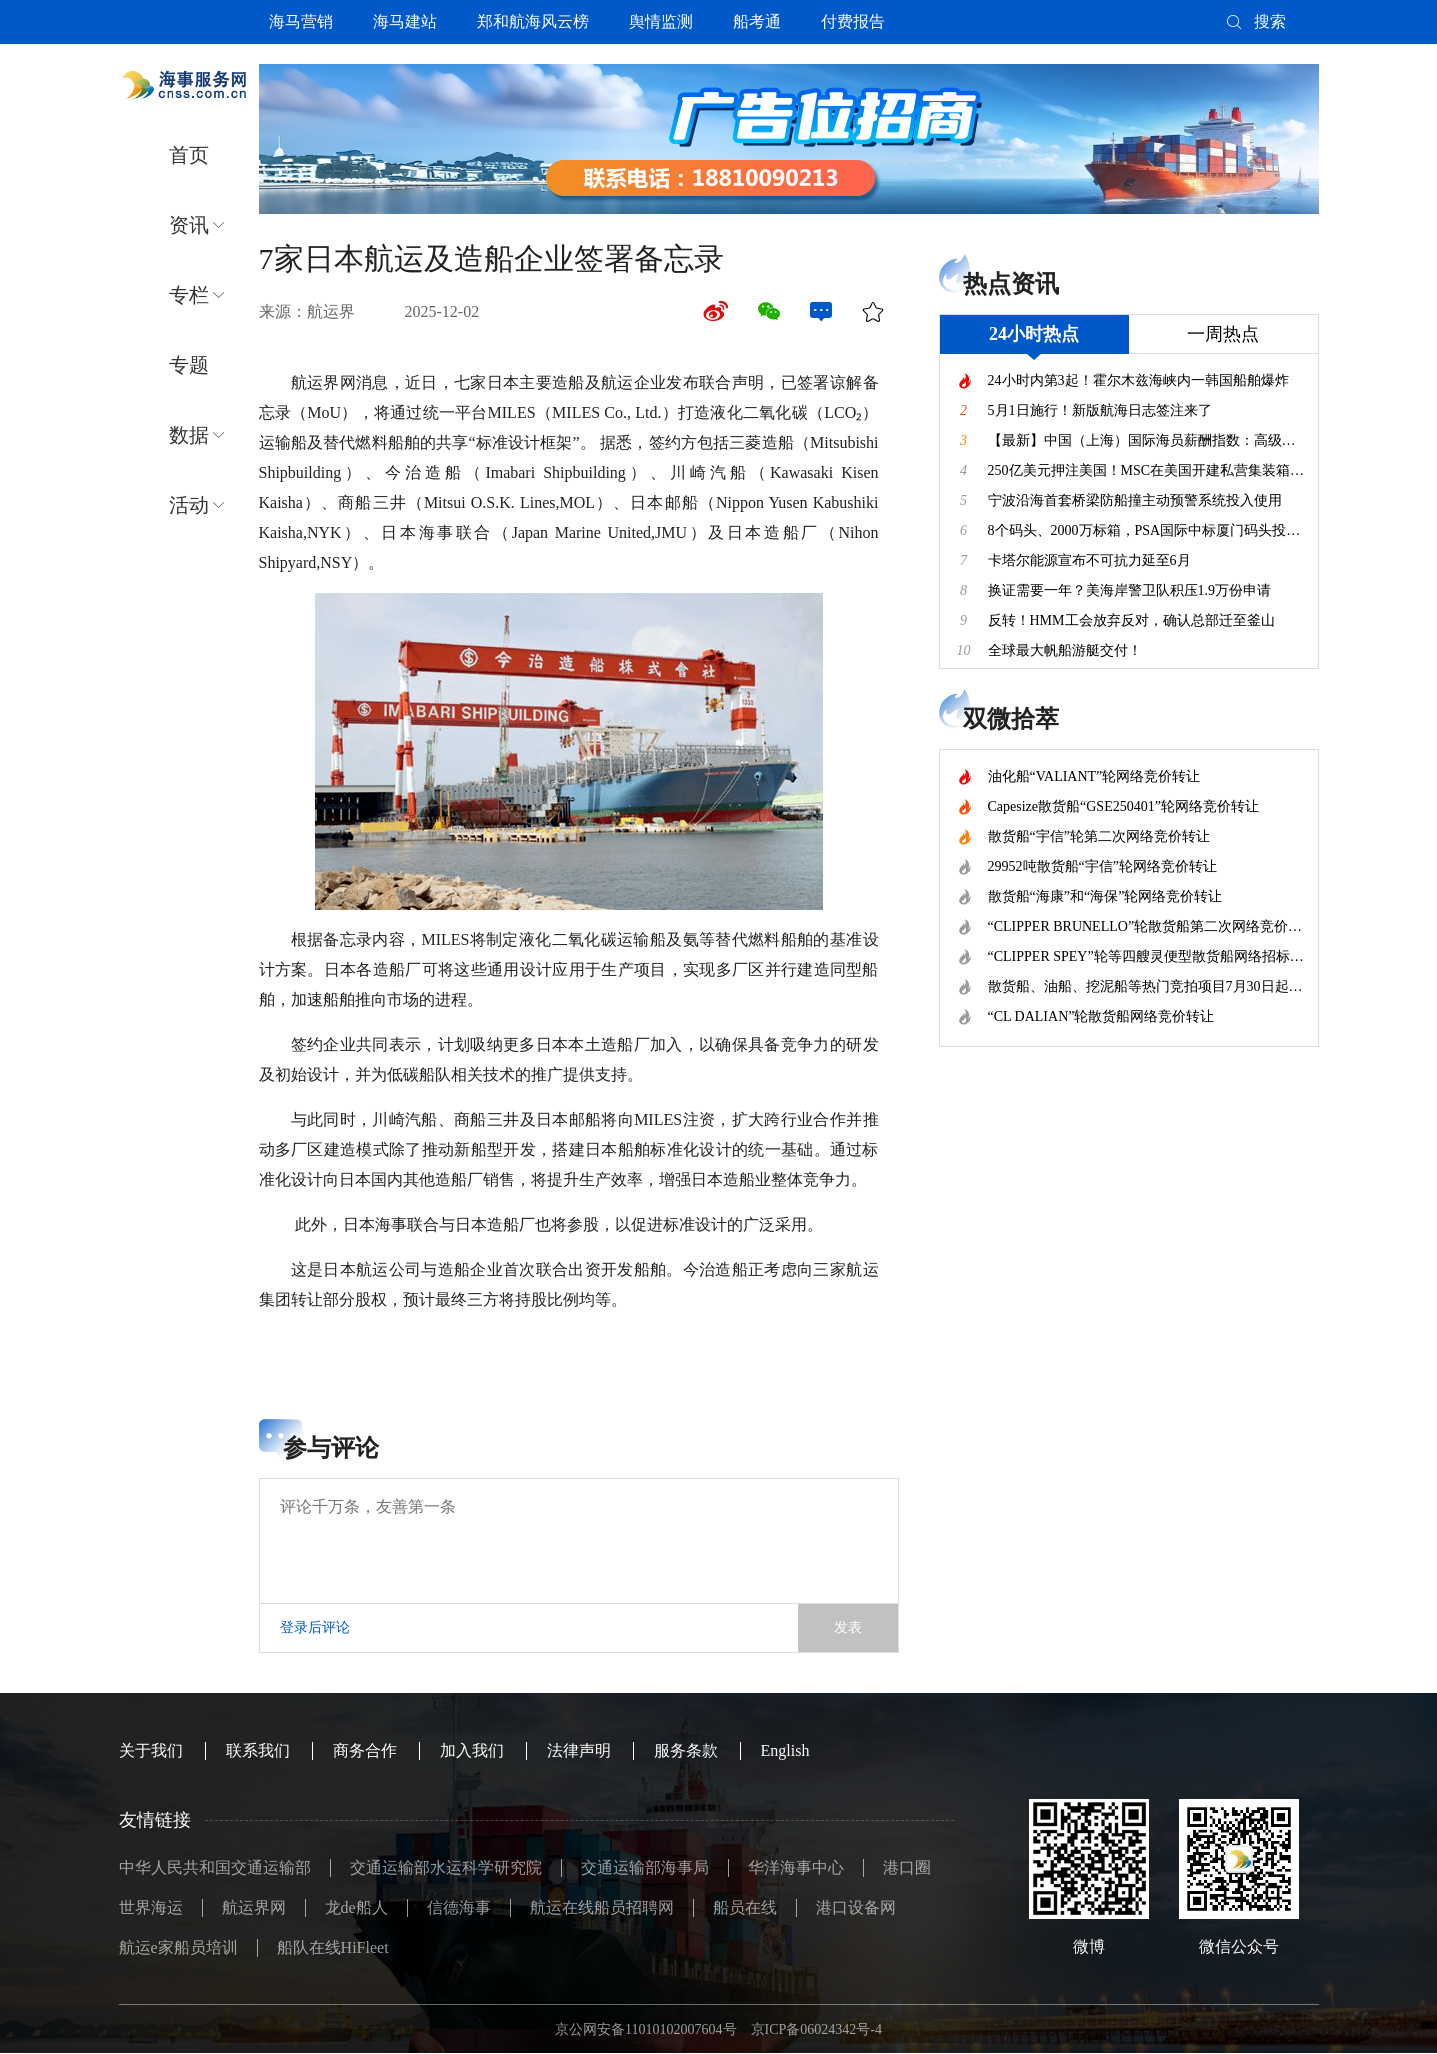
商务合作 (365, 1750)
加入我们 (472, 1750)
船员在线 (745, 1907)
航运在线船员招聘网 (602, 1907)
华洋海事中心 (796, 1867)
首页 (189, 155)
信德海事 (459, 1907)
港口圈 (907, 1867)
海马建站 (405, 21)
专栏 (189, 295)
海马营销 (301, 21)
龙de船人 (356, 1907)
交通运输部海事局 (645, 1867)
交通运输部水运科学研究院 (446, 1867)
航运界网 (254, 1907)
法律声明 (579, 1750)
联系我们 (258, 1750)
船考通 (757, 21)
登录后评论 (315, 1627)
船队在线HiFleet (333, 1947)
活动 (189, 505)
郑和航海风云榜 (533, 21)
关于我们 (151, 1750)
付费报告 (853, 21)
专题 (189, 365)
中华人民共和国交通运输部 (215, 1867)
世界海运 (151, 1907)
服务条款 (686, 1750)
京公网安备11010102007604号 (645, 2029)
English (785, 1750)
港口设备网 (856, 1907)
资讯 (189, 225)
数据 (189, 435)
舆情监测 (661, 21)
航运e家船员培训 (178, 1947)
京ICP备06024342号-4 (816, 2029)
